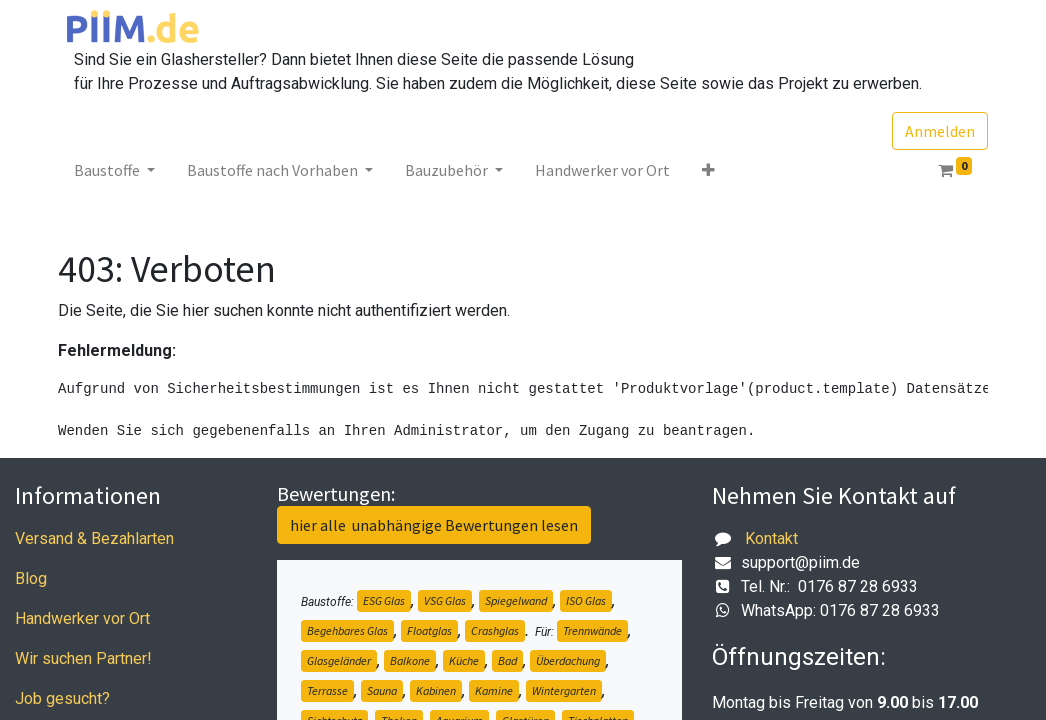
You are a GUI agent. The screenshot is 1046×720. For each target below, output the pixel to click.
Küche (464, 660)
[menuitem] (602, 170)
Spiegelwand (516, 600)
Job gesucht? (62, 698)
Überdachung (568, 660)
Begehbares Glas (347, 630)
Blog (31, 578)
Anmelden (940, 131)
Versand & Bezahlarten (94, 538)
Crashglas (495, 630)
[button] (708, 170)
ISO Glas (586, 600)
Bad (507, 660)
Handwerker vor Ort (82, 618)
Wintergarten (564, 690)
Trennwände (592, 630)
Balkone (410, 660)
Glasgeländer (339, 660)
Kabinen (436, 690)
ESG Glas (384, 600)
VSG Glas (445, 600)
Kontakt (771, 538)
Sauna (382, 690)
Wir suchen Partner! (83, 658)
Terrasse (327, 690)
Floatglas (429, 630)
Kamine (494, 690)
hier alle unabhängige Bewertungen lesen (434, 525)
